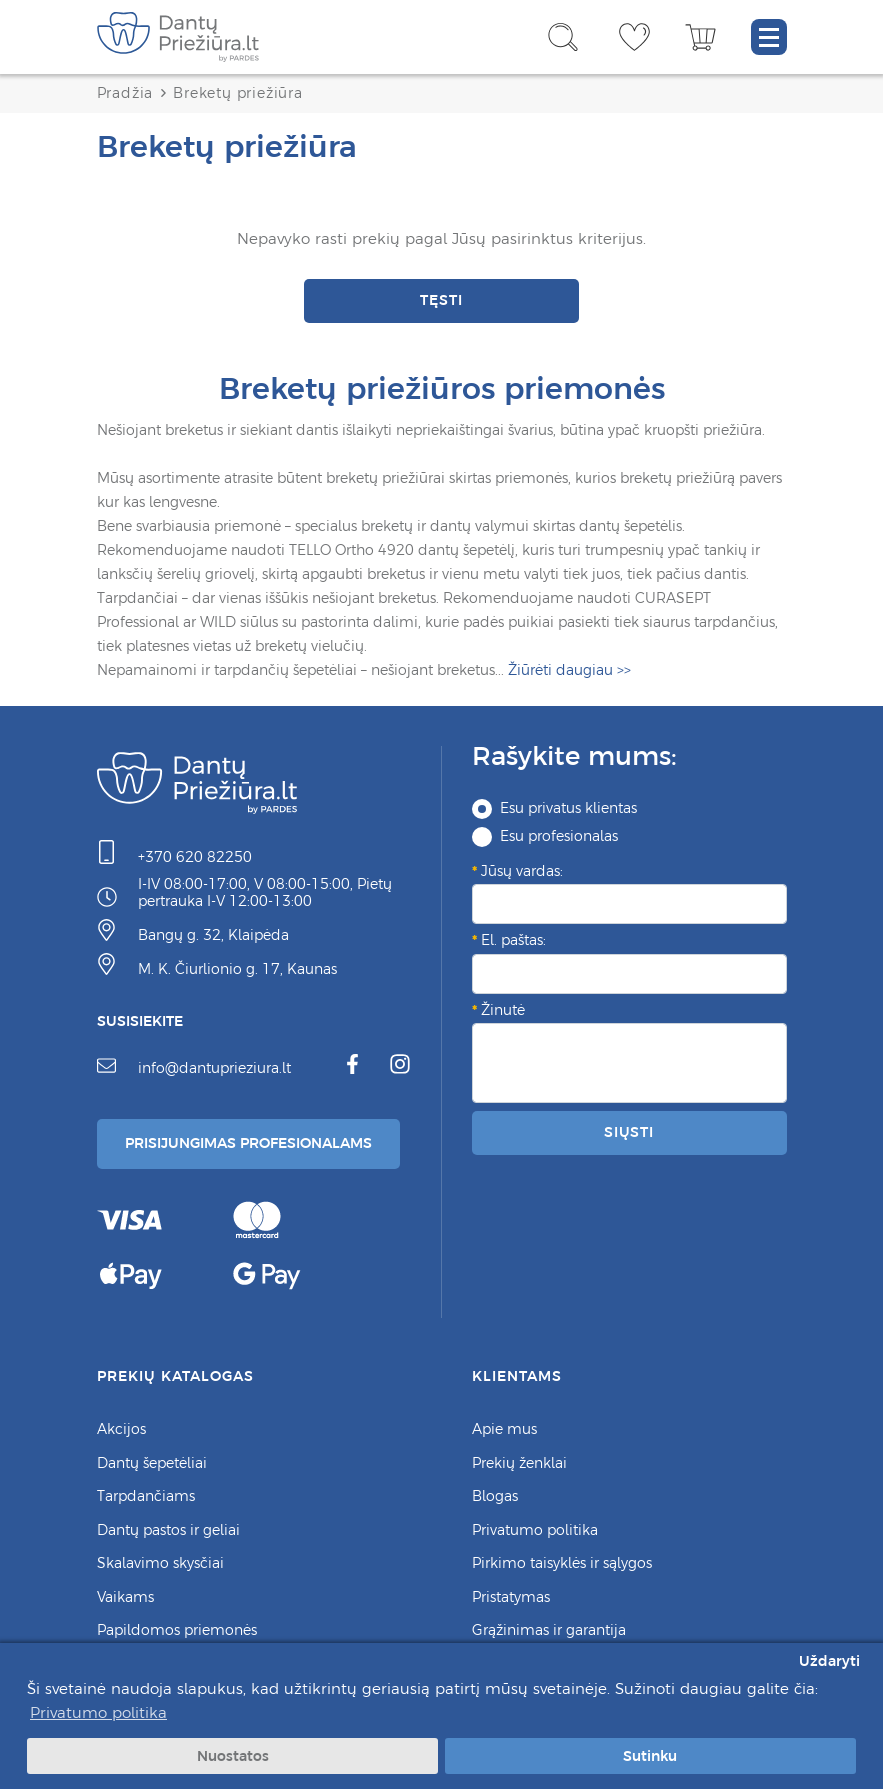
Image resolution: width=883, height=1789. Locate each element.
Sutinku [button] (650, 1756)
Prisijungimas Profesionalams (248, 1143)
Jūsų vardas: (522, 871)
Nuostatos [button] (233, 1756)
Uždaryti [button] (829, 1661)
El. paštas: (513, 940)
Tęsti (441, 300)
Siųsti (629, 1132)
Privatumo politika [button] (98, 1712)
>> (569, 671)
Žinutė (503, 1010)
